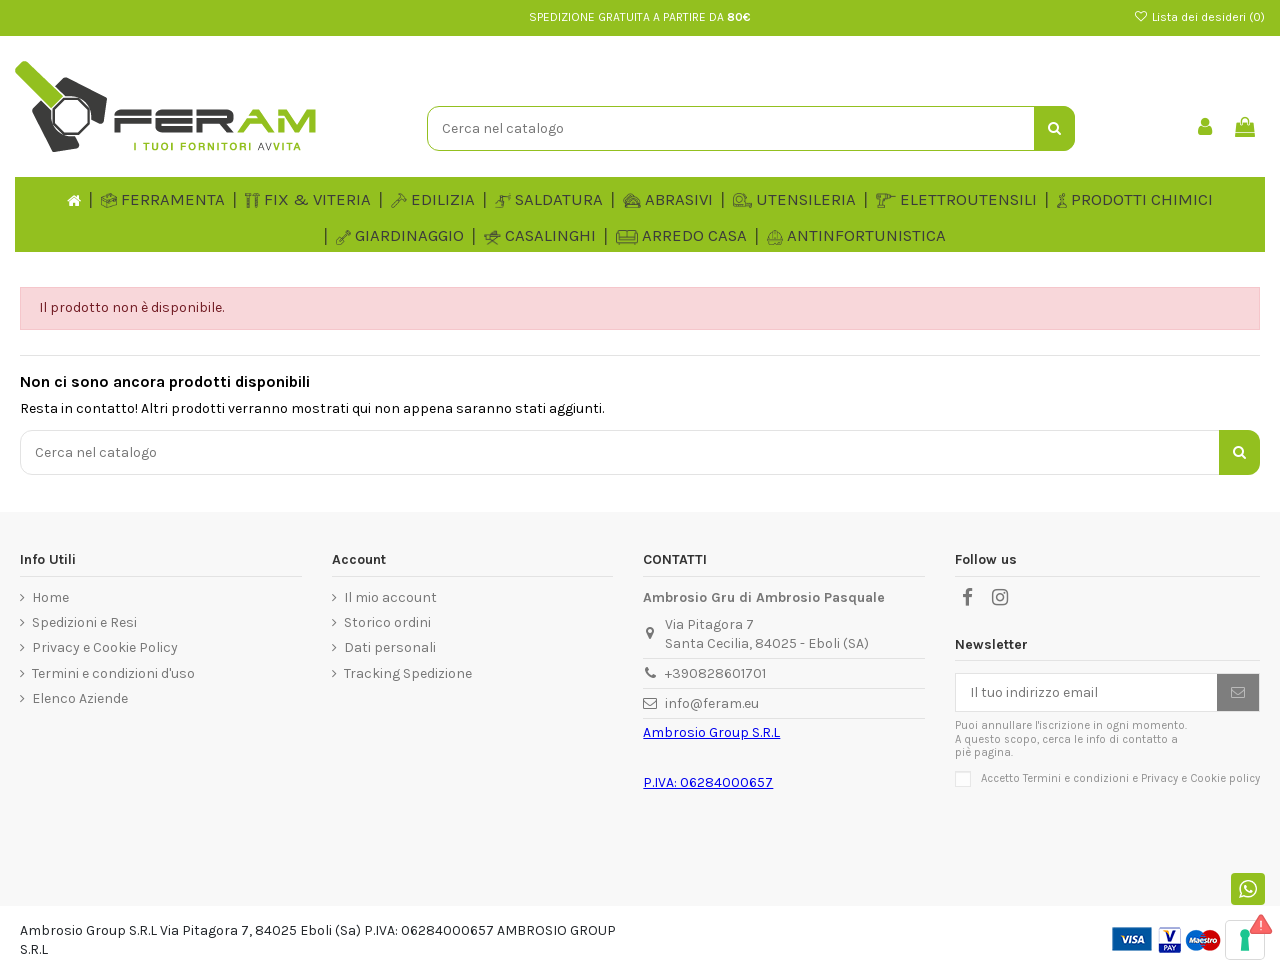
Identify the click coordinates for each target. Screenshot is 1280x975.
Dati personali (390, 647)
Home (50, 597)
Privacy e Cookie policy (1200, 778)
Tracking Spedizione (408, 673)
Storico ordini (387, 622)
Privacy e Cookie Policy (105, 647)
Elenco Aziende (80, 698)
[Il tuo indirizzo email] (1086, 693)
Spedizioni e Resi (84, 622)
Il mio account (390, 597)
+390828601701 (715, 673)
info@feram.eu (712, 703)
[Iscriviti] (1238, 693)
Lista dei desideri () (1199, 17)
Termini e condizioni (1076, 778)
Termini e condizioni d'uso (113, 673)
